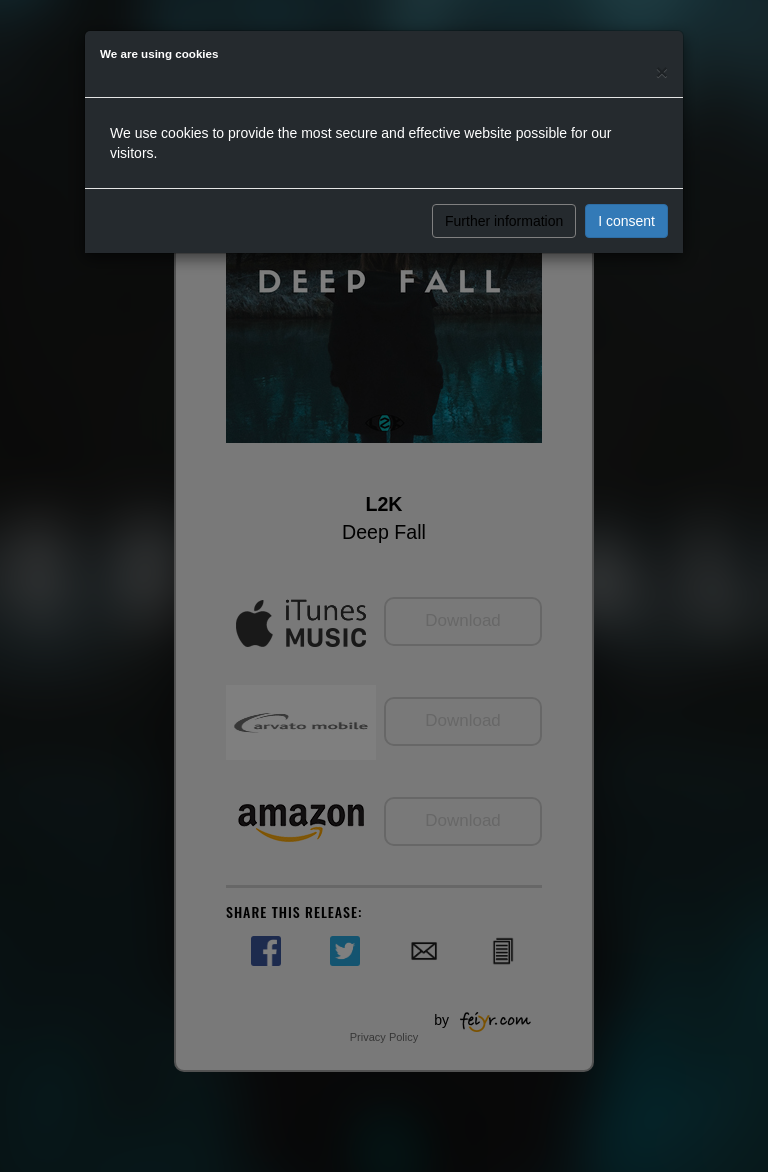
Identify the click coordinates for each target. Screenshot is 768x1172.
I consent (626, 221)
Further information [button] (504, 221)
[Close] (662, 71)
